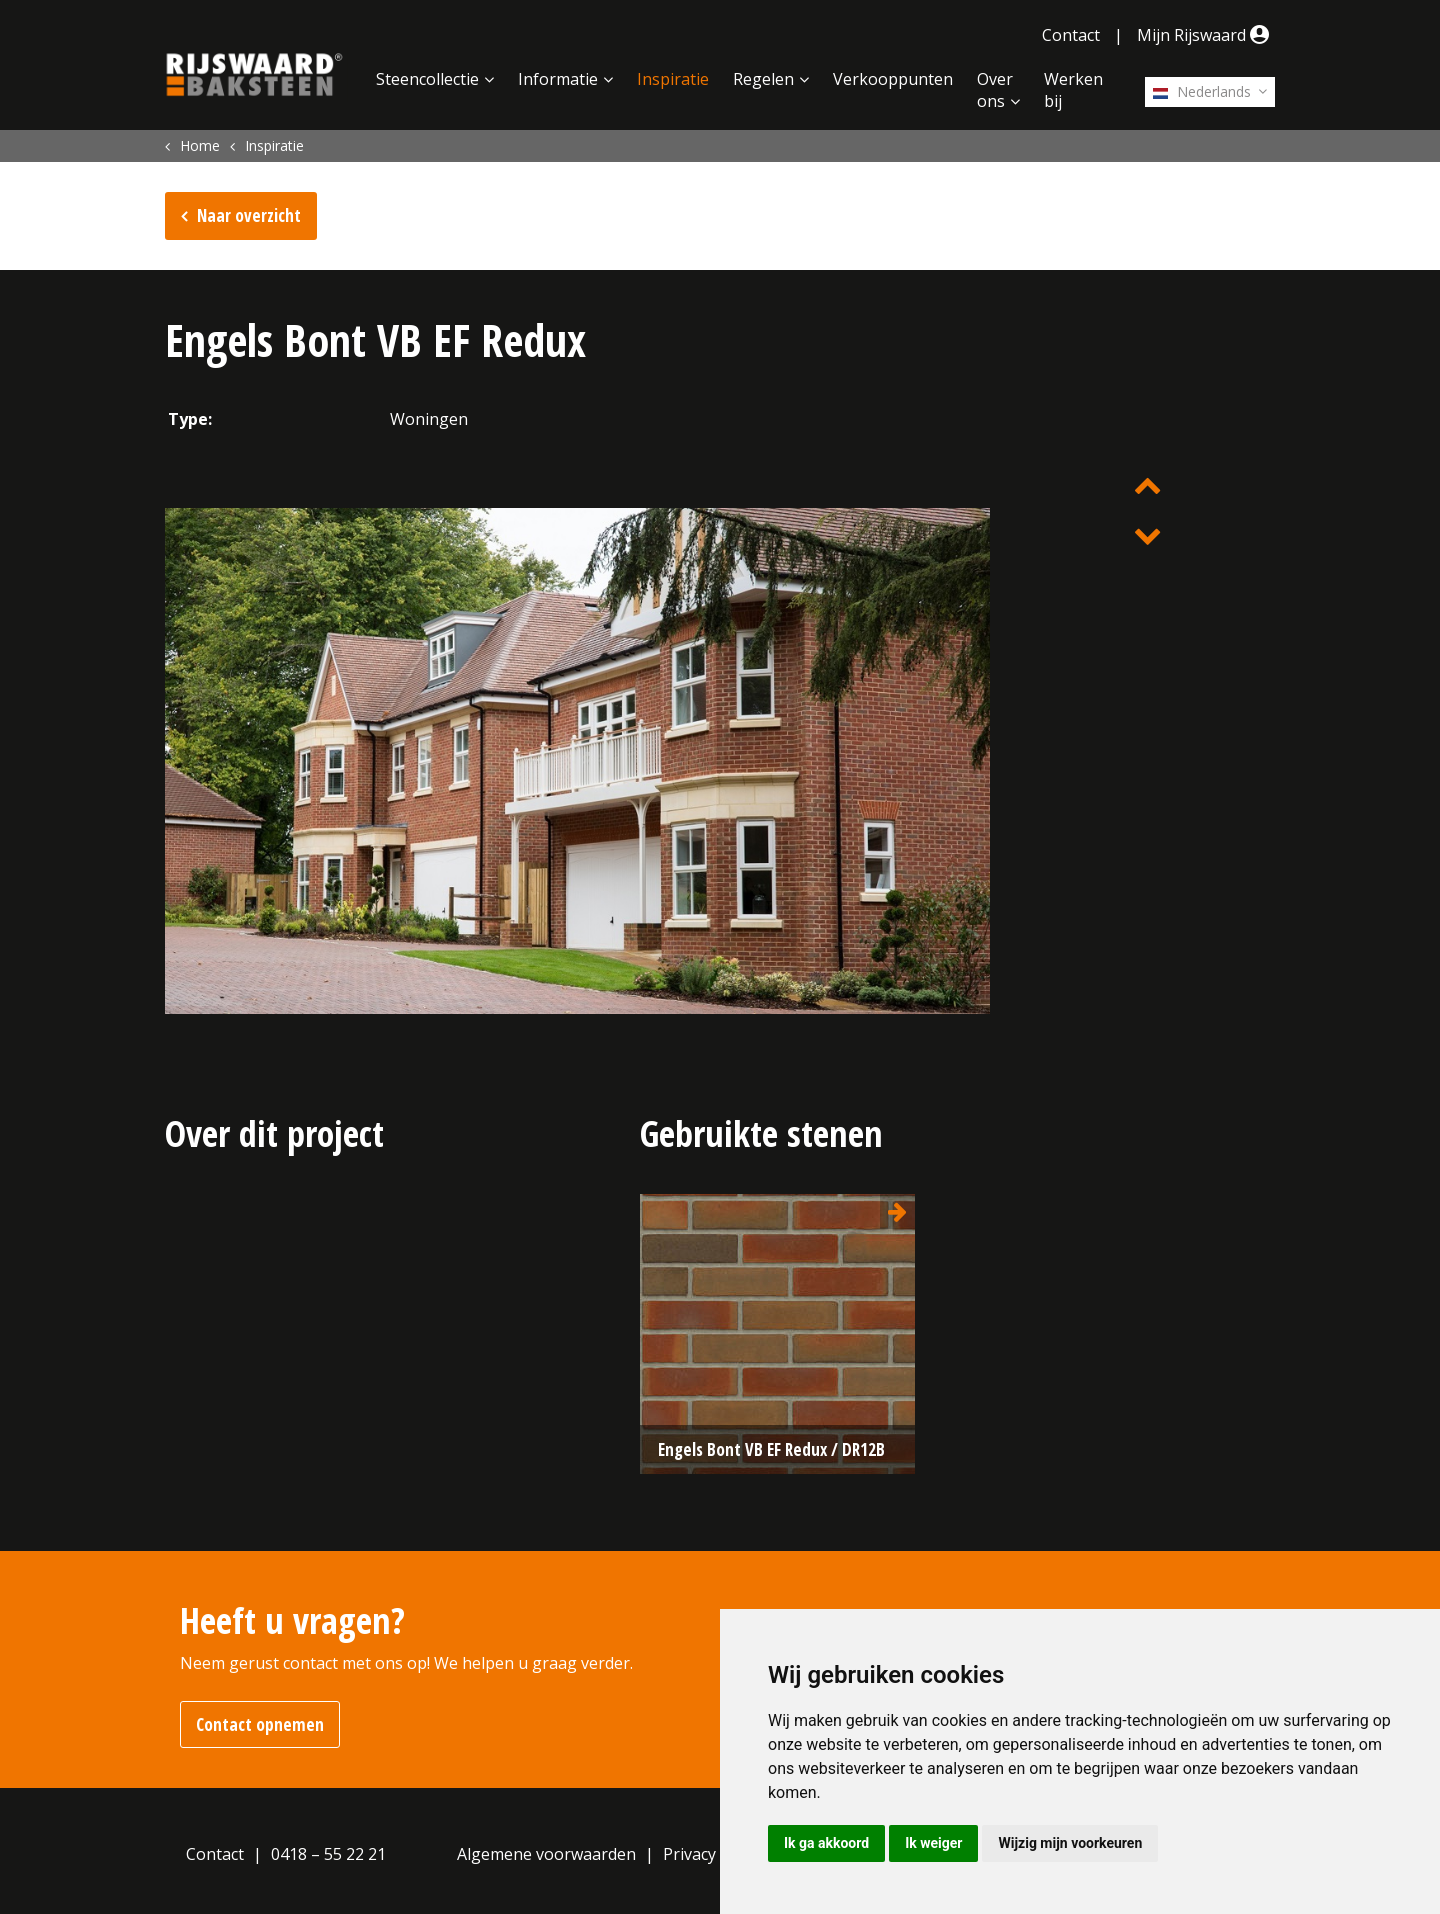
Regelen (763, 79)
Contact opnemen (260, 1724)
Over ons (995, 90)
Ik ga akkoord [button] (826, 1843)
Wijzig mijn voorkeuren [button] (1070, 1843)
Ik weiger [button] (933, 1843)
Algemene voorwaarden (546, 1854)
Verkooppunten (893, 79)
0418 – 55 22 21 (328, 1854)
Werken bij (1073, 90)
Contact (1071, 35)
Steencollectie (427, 79)
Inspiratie (673, 79)
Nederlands (1202, 91)
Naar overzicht (249, 215)
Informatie (558, 79)
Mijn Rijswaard (1206, 35)
